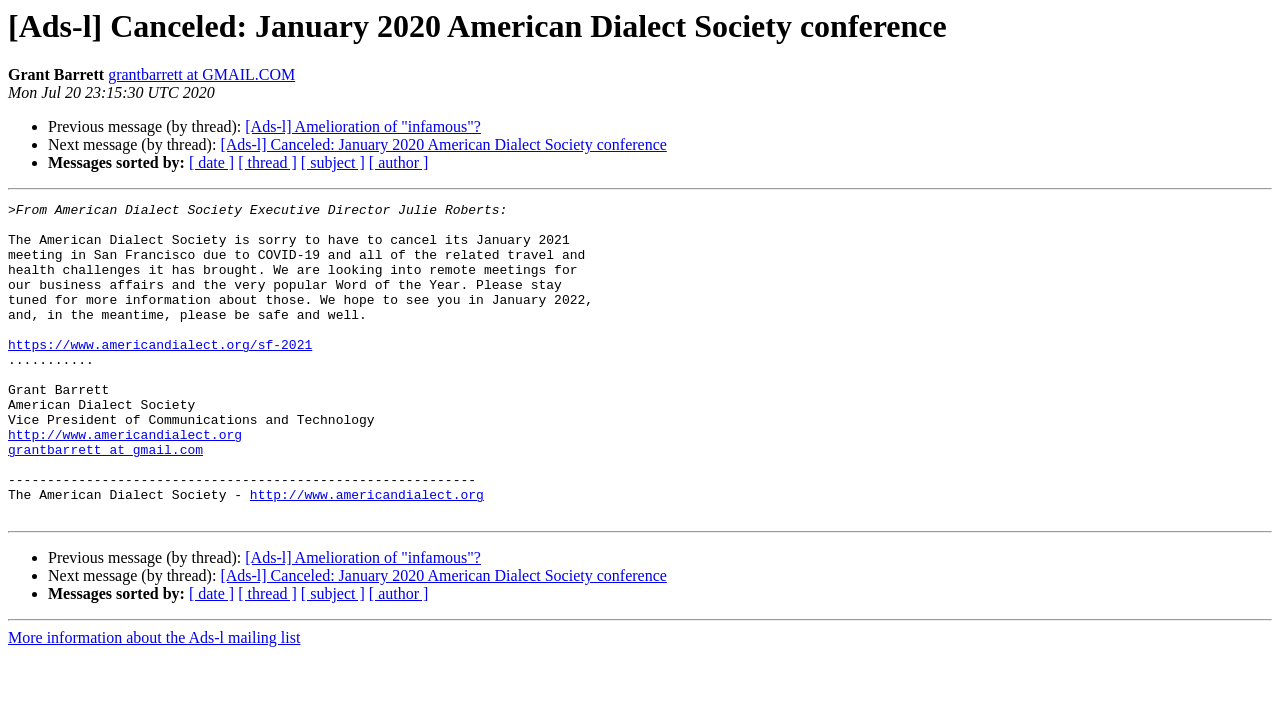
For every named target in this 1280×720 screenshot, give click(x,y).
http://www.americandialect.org (125, 482)
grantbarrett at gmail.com (105, 500)
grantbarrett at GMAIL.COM (201, 74)
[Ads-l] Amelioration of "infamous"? (363, 126)
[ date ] (211, 162)
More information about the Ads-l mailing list (154, 700)
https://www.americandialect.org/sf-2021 (160, 374)
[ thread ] (267, 162)
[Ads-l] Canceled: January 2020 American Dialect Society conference (443, 144)
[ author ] (399, 162)
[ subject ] (333, 162)
